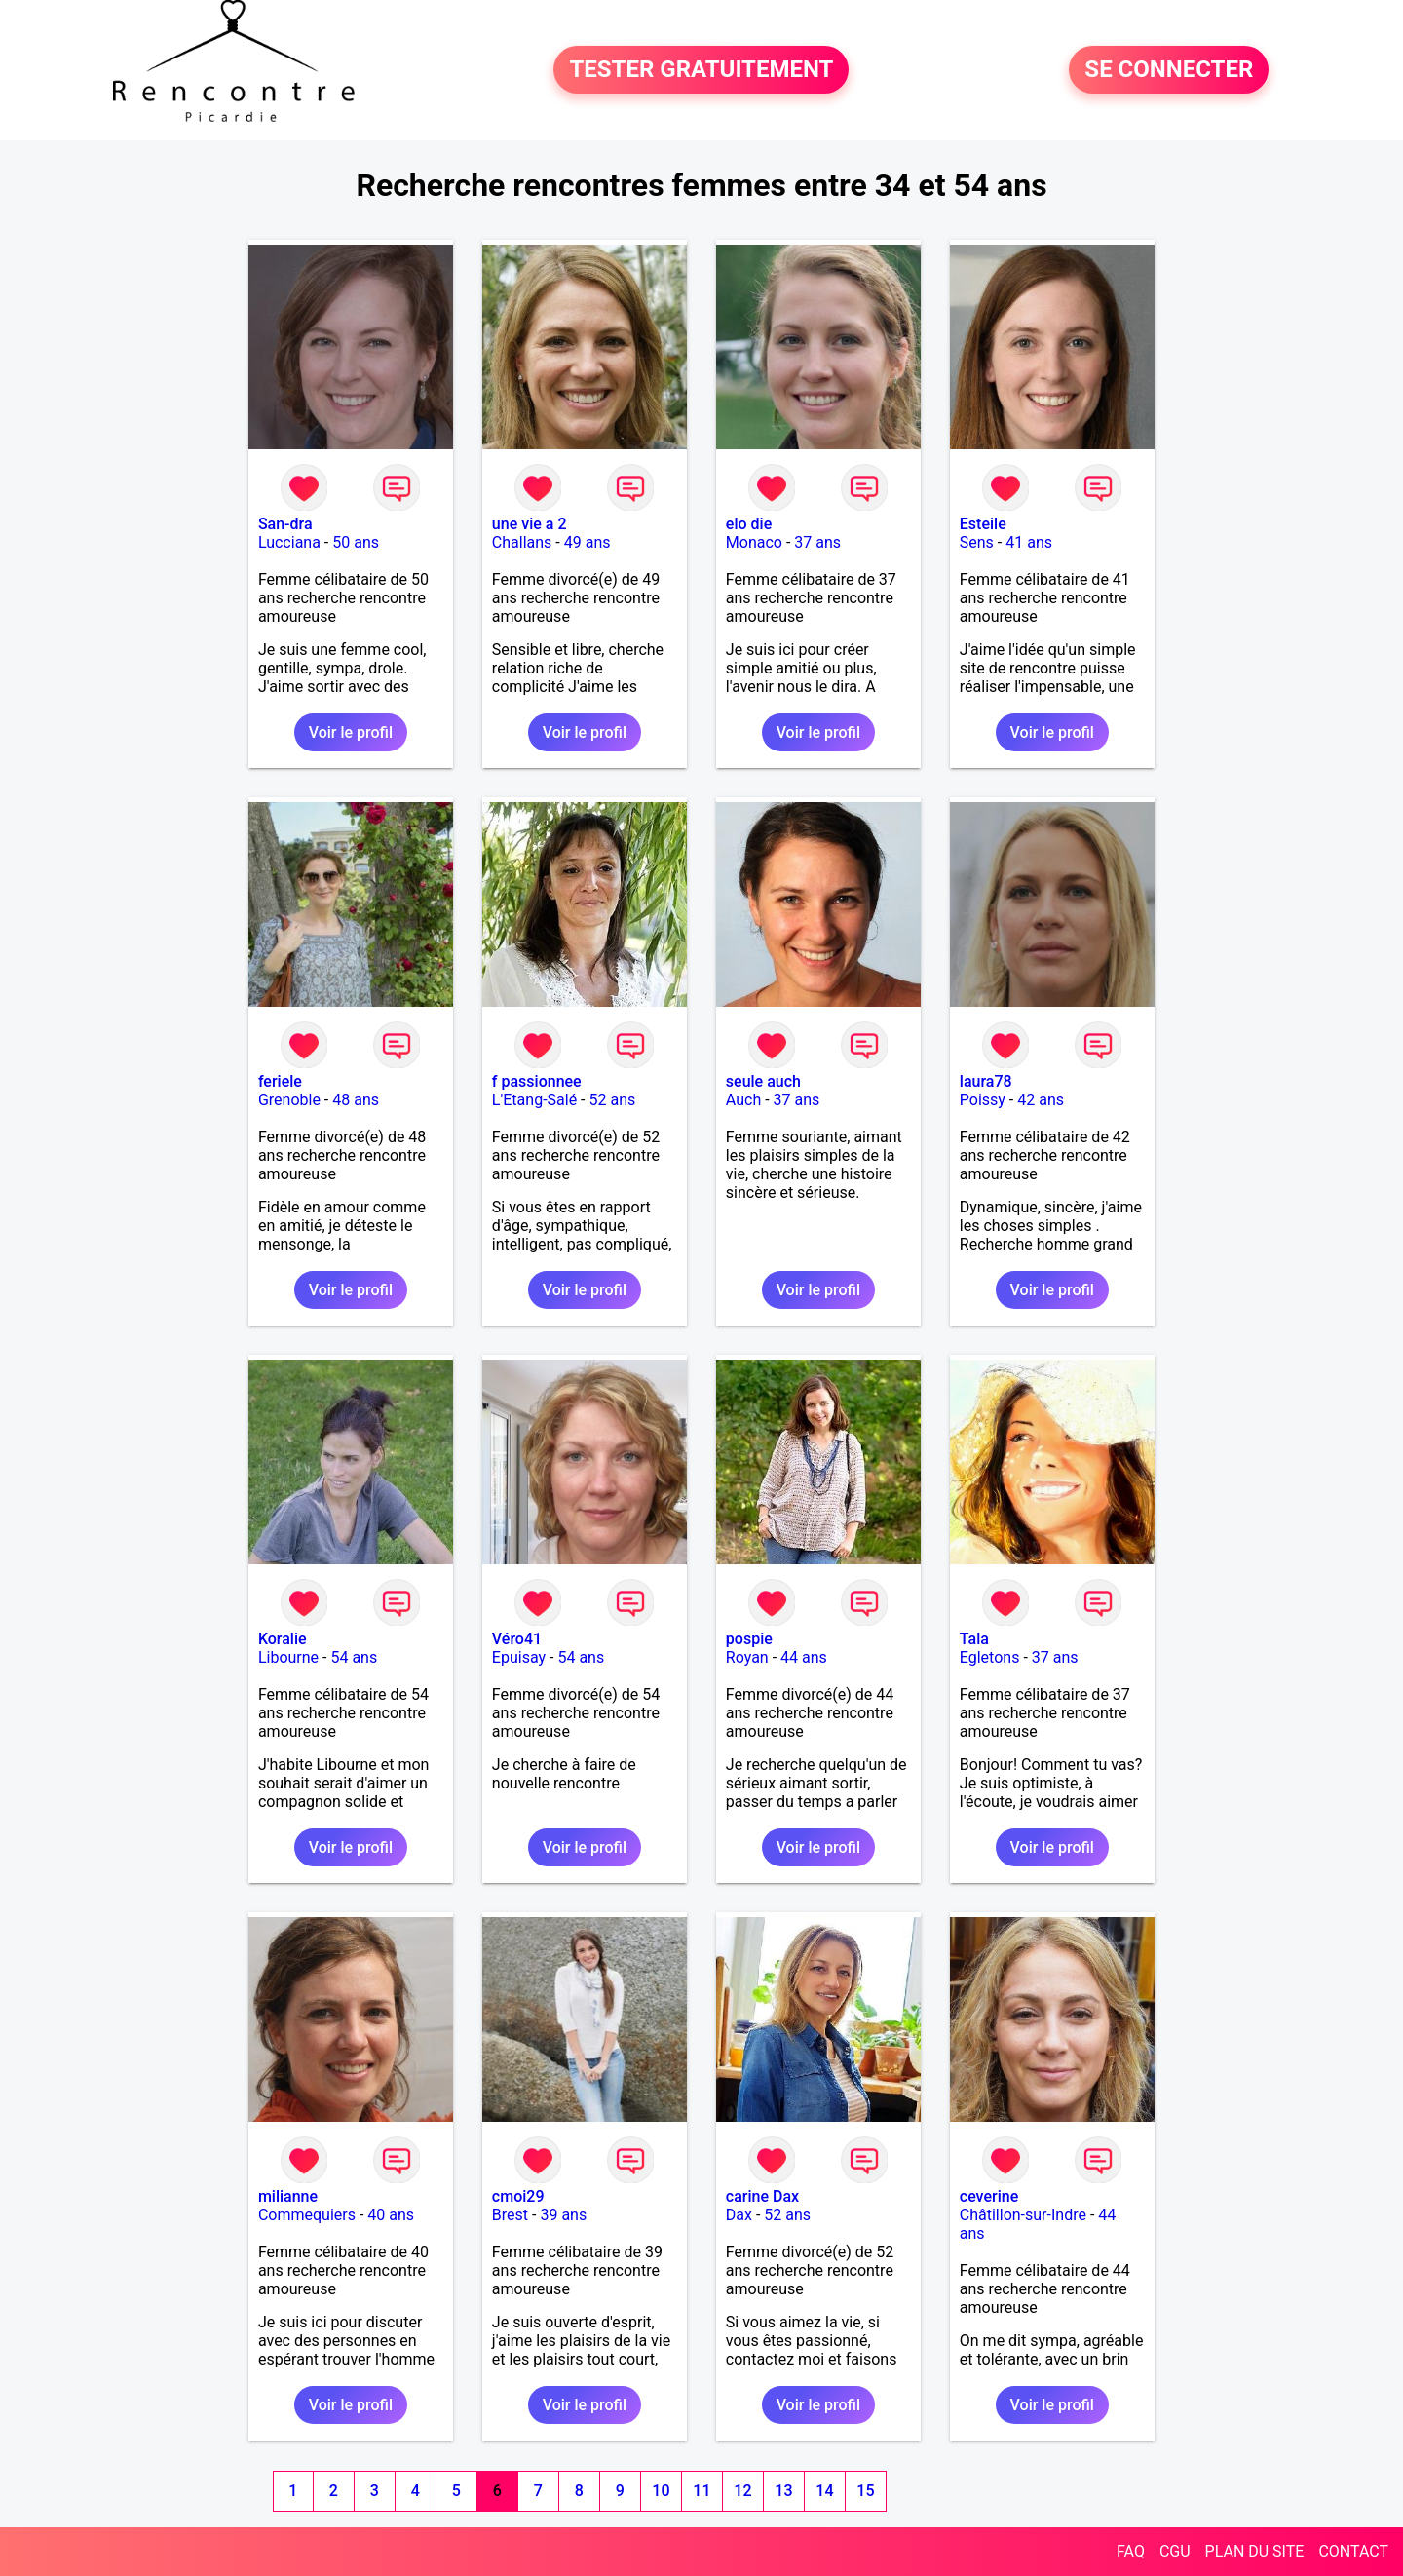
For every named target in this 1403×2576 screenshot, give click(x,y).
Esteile (983, 524)
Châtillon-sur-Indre (1023, 2215)
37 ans (817, 542)
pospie (749, 1639)
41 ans (1028, 542)
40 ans (390, 2215)
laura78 (986, 1081)
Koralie (282, 1639)
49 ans (587, 542)
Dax (739, 2215)
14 (824, 2490)
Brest (510, 2215)
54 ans (353, 1657)
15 (865, 2490)
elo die (749, 524)
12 (742, 2490)
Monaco (754, 542)
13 (783, 2490)
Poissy (982, 1100)
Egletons (990, 1657)
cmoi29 (518, 2196)
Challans (522, 542)
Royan (747, 1657)
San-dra (285, 524)
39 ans (563, 2215)
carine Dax (762, 2196)
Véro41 (517, 1639)
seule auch (763, 1081)
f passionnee (537, 1081)
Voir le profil (351, 732)
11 (701, 2490)
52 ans (611, 1100)
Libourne (288, 1657)
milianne (288, 2196)
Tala (974, 1639)
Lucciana (289, 542)
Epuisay (519, 1657)
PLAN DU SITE (1255, 2551)
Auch (743, 1100)
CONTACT (1353, 2551)
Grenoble (289, 1100)
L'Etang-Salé (534, 1100)
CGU (1175, 2551)
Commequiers (307, 2215)
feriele (280, 1081)
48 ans (355, 1100)
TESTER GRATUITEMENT (701, 70)
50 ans (355, 542)
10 (660, 2490)
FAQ (1131, 2551)
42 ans (1040, 1100)
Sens (977, 542)
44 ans (803, 1657)
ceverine (989, 2196)
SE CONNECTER (1168, 70)
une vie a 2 (529, 524)
